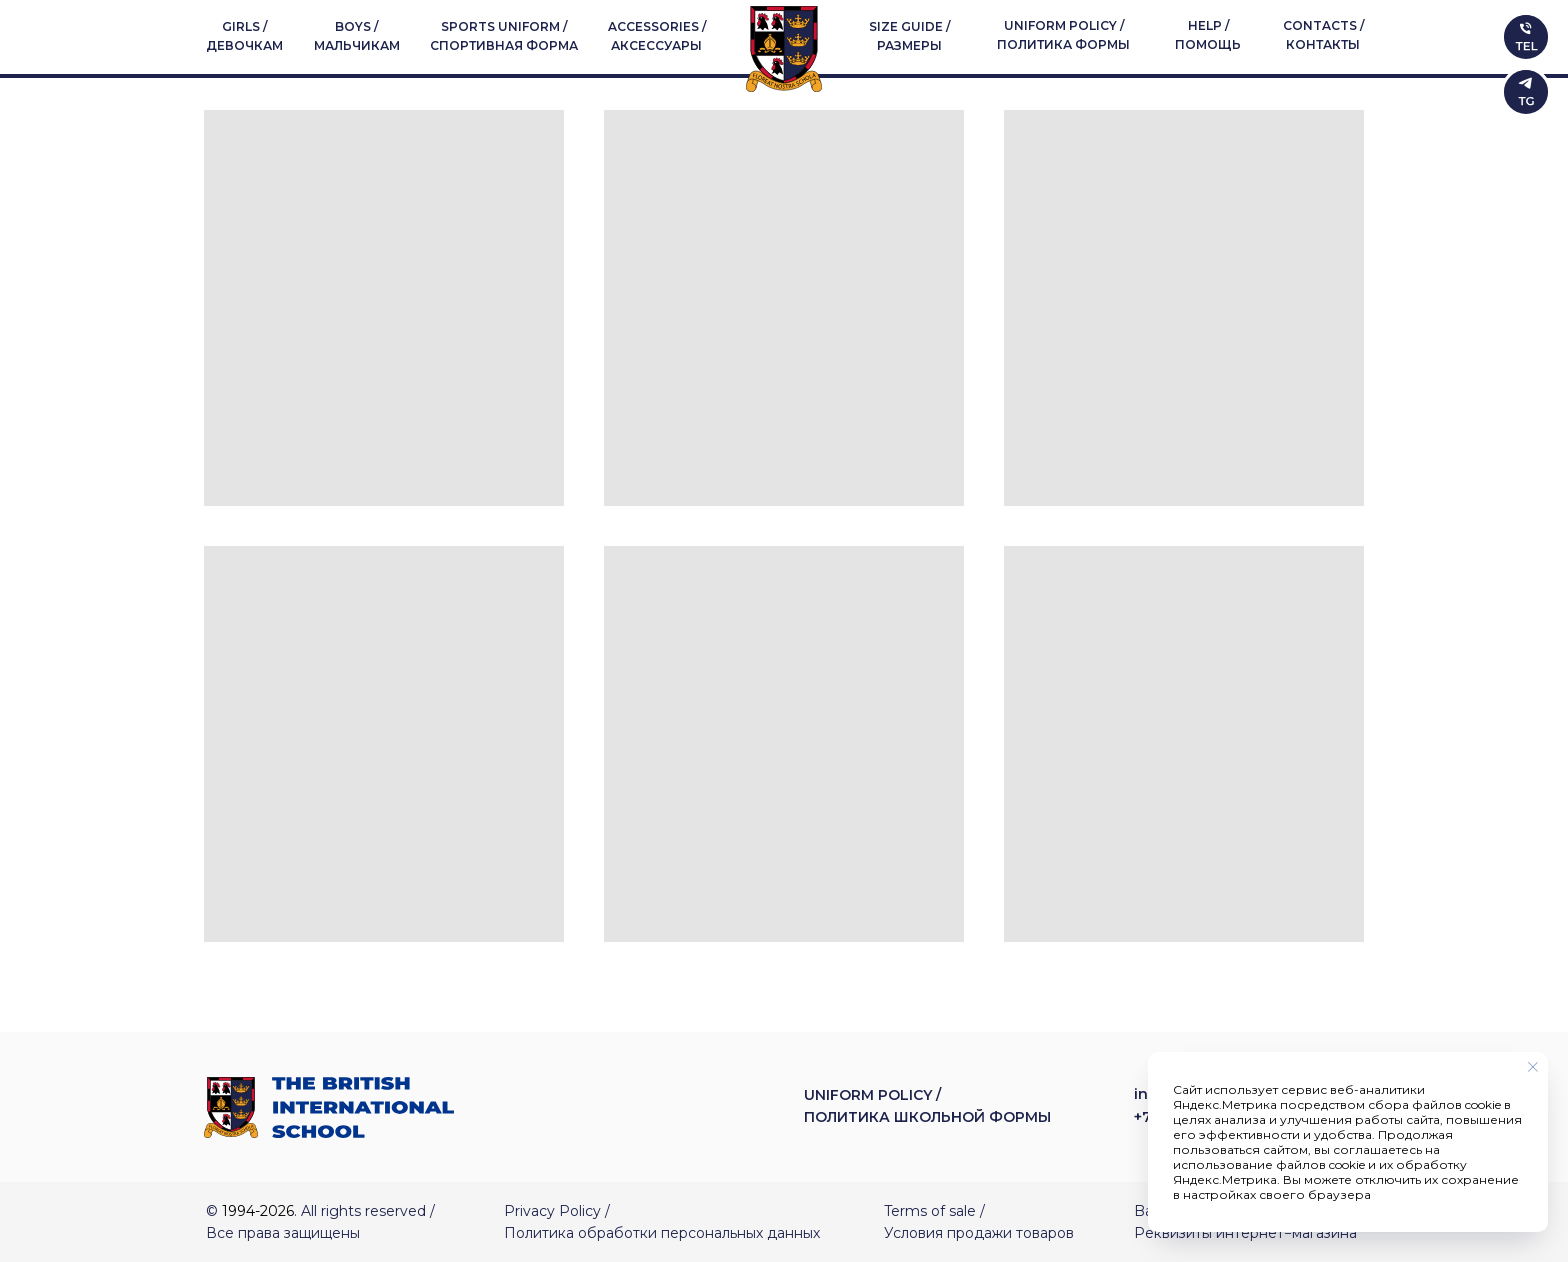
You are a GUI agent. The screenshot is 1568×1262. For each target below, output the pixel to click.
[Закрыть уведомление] (1533, 1067)
